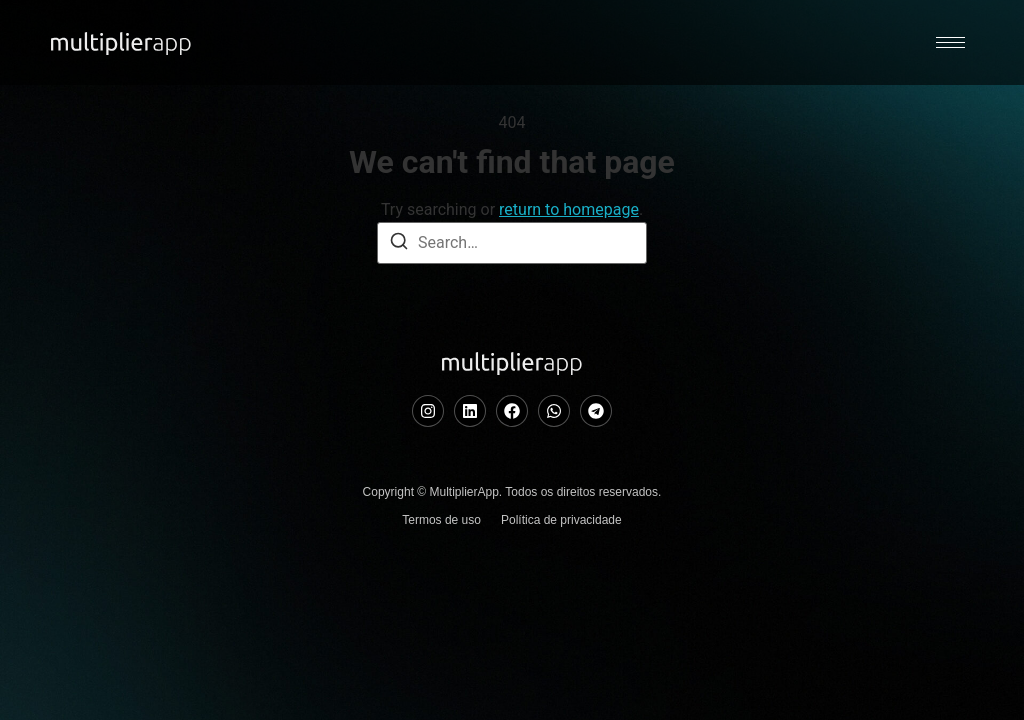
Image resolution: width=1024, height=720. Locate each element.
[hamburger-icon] (950, 42)
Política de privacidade (561, 605)
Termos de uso (441, 605)
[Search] (399, 329)
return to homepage (569, 294)
